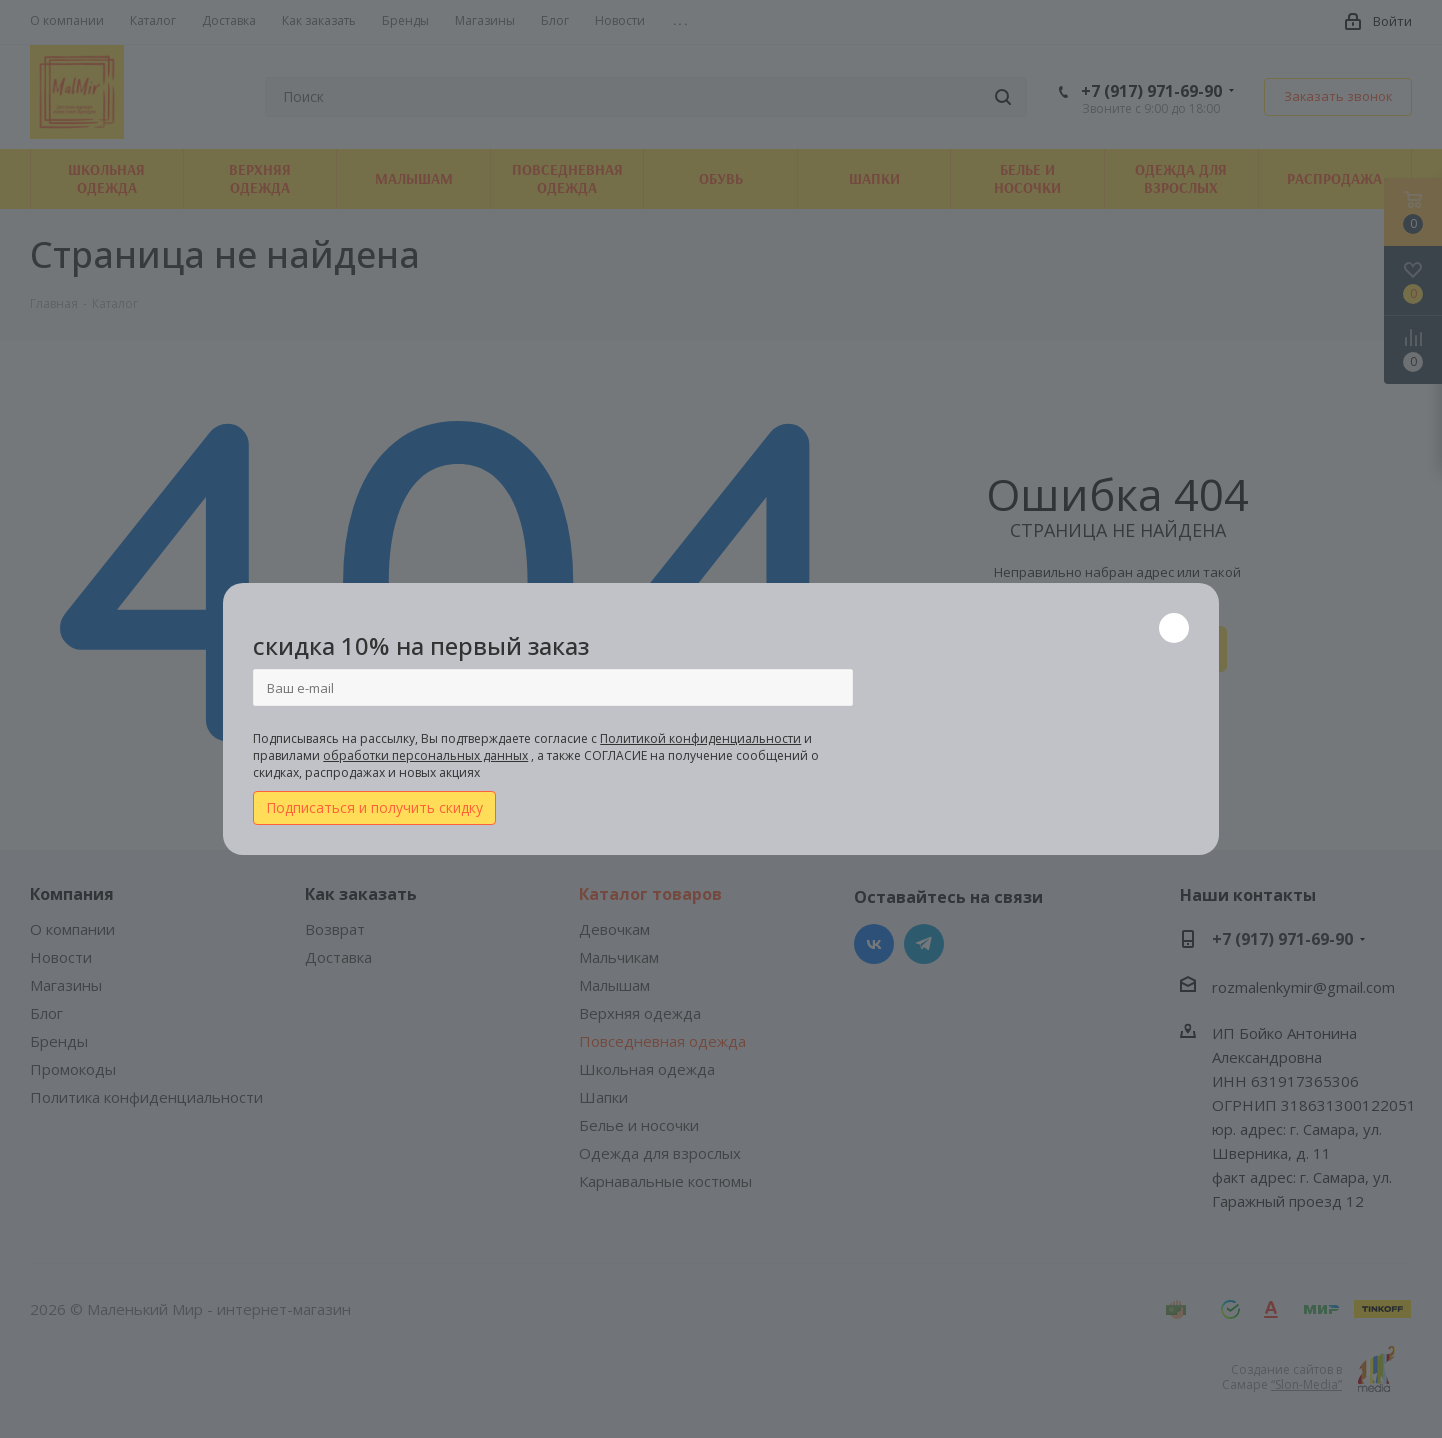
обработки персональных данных (425, 755)
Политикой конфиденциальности (700, 738)
